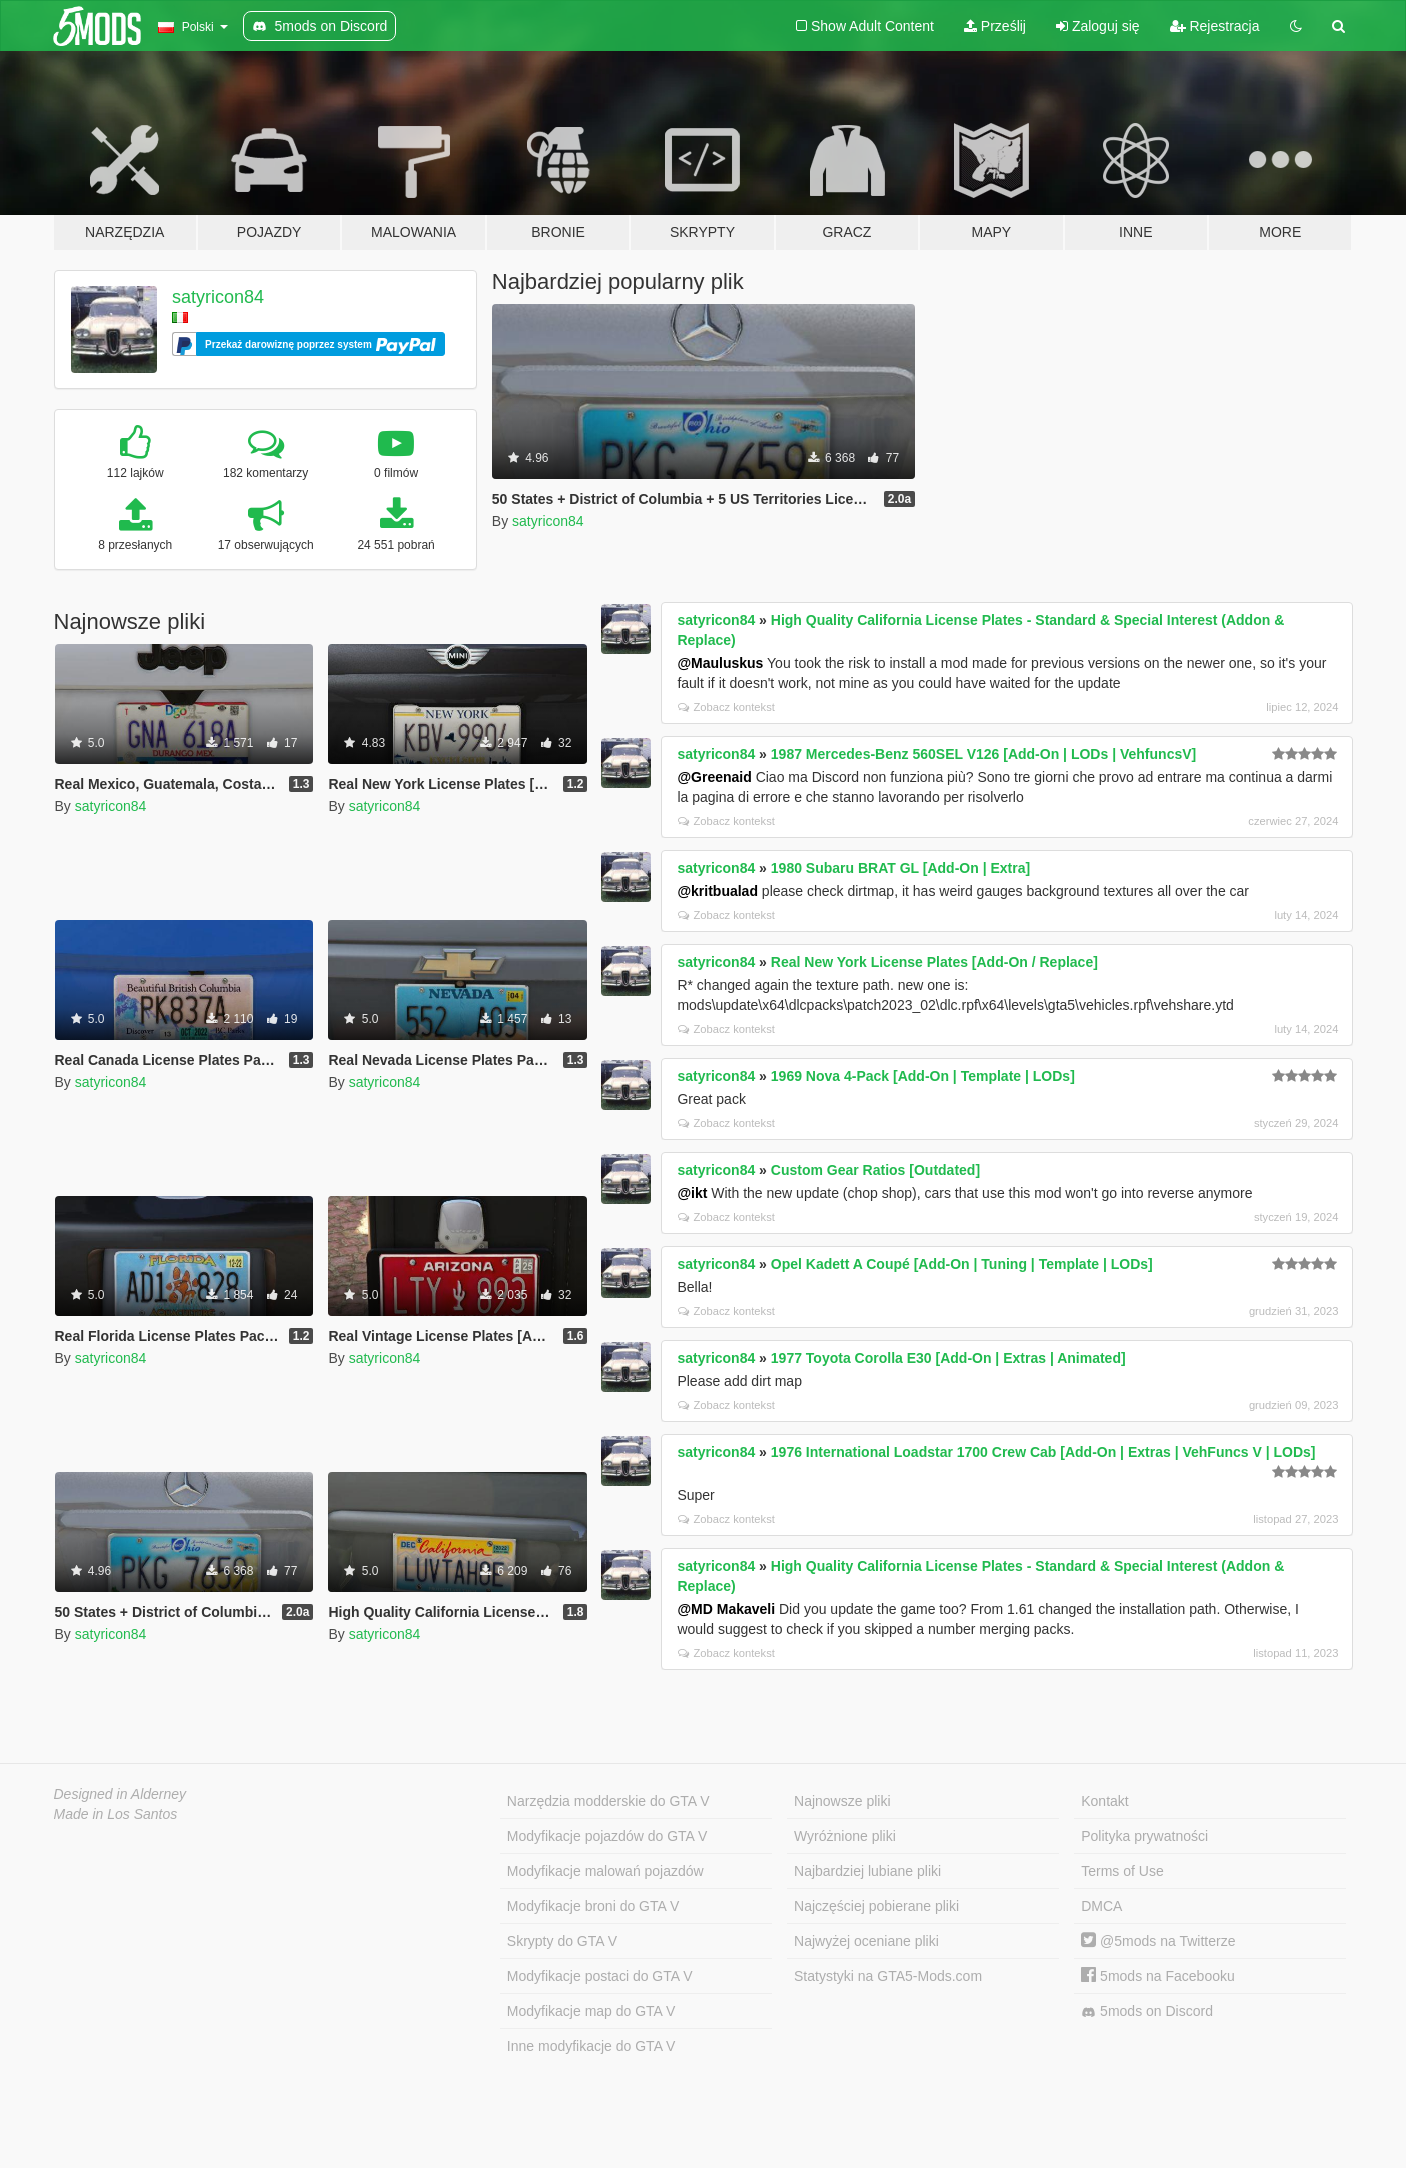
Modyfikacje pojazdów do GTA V (607, 1836)
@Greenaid (714, 777)
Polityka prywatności (1144, 1836)
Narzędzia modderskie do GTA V (608, 1801)
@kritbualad (717, 891)
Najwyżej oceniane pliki (866, 1941)
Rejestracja (1215, 26)
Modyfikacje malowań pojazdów (605, 1871)
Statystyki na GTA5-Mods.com (888, 1976)
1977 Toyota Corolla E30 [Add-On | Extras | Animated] (948, 1358)
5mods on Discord (1147, 2011)
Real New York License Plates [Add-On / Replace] (934, 962)
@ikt (692, 1193)
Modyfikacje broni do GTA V (593, 1906)
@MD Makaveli (726, 1609)
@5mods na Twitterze (1158, 1941)
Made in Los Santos (116, 1814)
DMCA (1101, 1906)
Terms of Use (1122, 1871)
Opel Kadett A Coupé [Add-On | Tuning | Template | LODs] (962, 1264)
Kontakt (1104, 1801)
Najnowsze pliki (842, 1801)
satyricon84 (218, 297)
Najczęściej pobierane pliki (876, 1906)
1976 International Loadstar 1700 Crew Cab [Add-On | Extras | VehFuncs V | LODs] (1043, 1452)
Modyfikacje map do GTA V (591, 2011)
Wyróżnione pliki (845, 1836)
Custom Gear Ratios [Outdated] (875, 1170)
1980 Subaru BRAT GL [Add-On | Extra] (900, 868)
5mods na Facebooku (1158, 1976)
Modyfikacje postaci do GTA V (600, 1976)
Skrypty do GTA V (562, 1941)
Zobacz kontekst (726, 707)
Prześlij (995, 26)
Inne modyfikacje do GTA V (591, 2046)
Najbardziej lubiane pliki (867, 1871)
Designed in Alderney (120, 1794)
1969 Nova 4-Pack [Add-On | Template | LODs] (923, 1076)
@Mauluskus (720, 663)
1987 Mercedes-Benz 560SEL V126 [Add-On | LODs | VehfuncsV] (983, 754)
